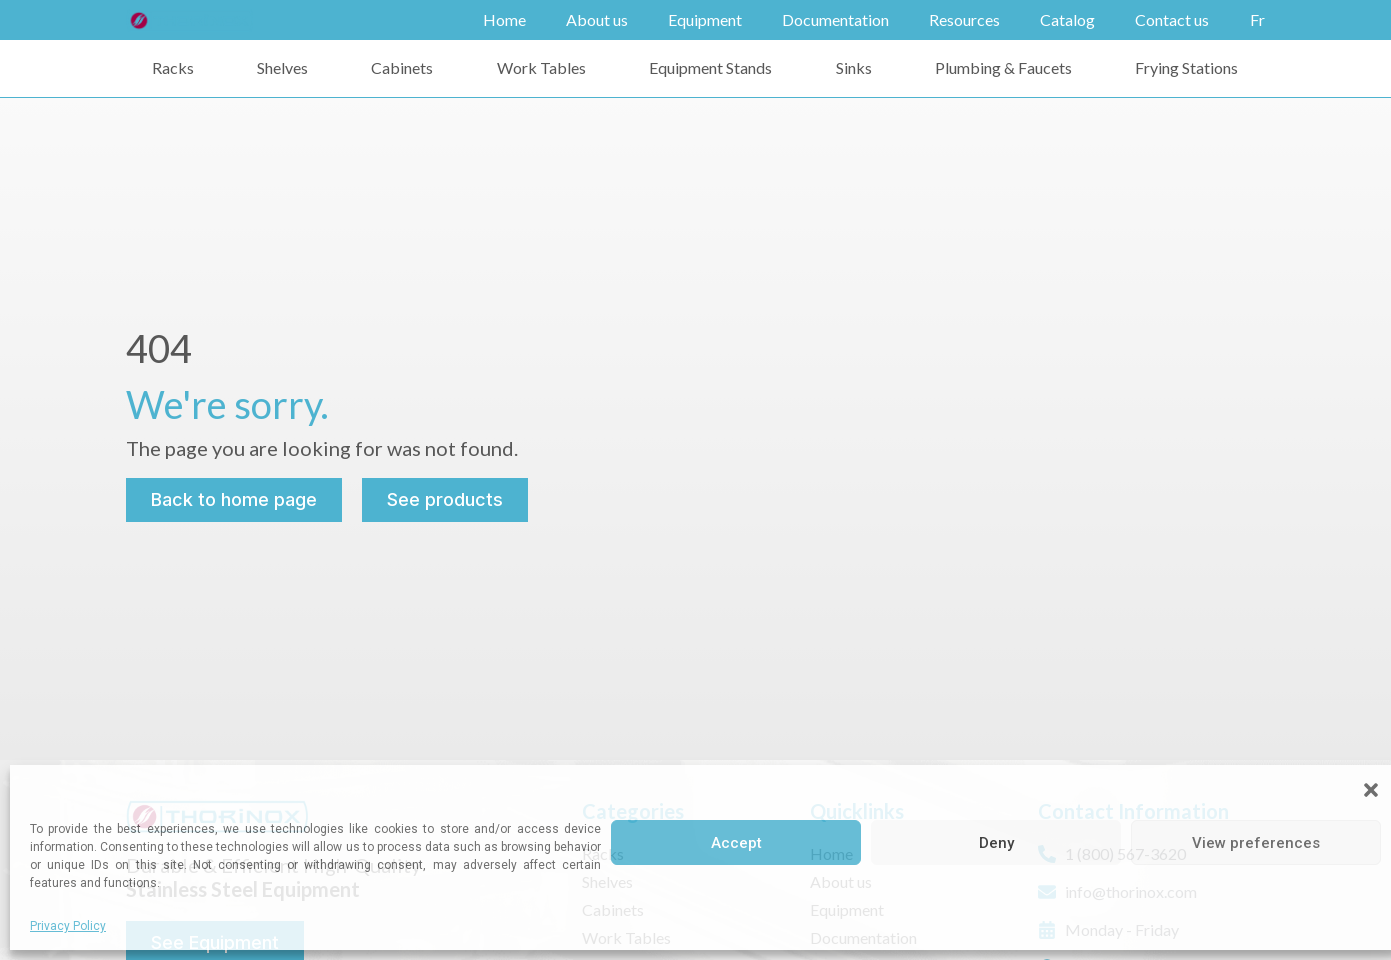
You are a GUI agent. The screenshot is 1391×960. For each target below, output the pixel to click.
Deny (996, 843)
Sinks (854, 67)
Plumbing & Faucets (1003, 67)
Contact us (1172, 19)
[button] (1371, 790)
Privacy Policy (68, 926)
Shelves (282, 67)
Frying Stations (1186, 67)
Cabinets (402, 67)
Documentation (835, 19)
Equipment (705, 19)
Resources (964, 19)
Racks (173, 67)
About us (597, 19)
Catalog (1067, 19)
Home (504, 19)
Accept (736, 843)
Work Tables (541, 67)
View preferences (1256, 843)
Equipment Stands (710, 67)
